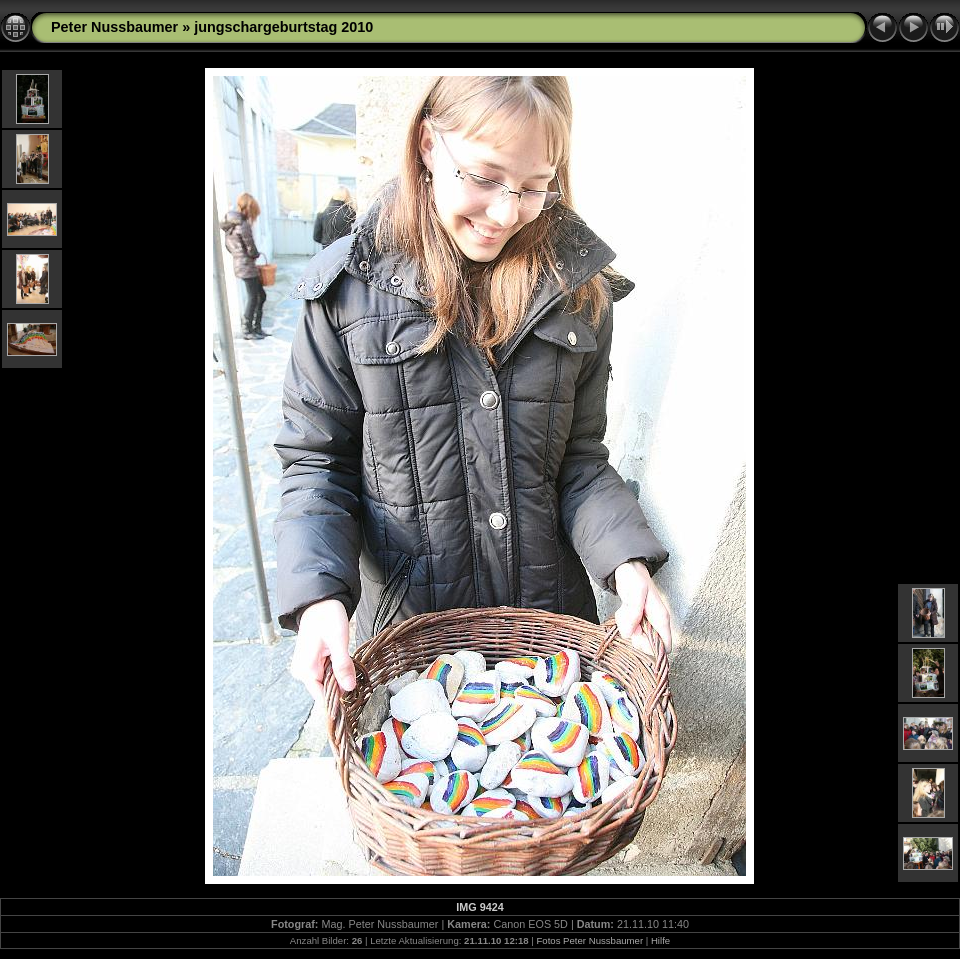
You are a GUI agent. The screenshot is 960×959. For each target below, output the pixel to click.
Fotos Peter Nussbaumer (589, 940)
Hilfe (660, 940)
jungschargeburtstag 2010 (283, 27)
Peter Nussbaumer (114, 27)
